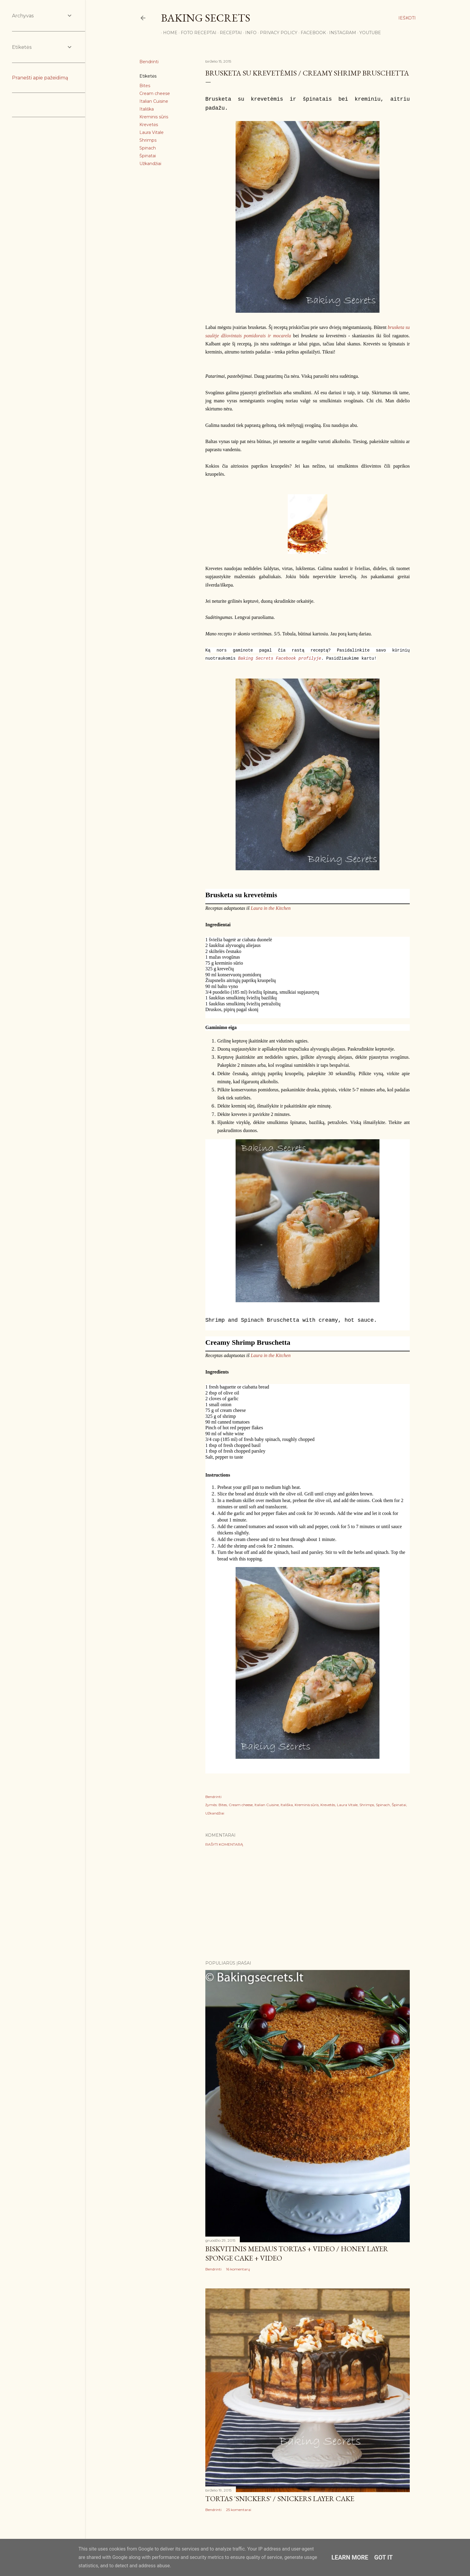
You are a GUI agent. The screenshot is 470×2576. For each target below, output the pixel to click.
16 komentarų (238, 2269)
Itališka (146, 109)
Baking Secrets (205, 18)
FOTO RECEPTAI (196, 32)
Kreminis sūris (153, 117)
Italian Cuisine (153, 101)
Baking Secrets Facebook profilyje (279, 658)
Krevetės (148, 124)
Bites (144, 85)
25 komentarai (238, 2509)
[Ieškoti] (407, 18)
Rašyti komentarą (224, 1844)
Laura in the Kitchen (271, 908)
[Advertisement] (307, 1903)
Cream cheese (154, 93)
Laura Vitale (151, 132)
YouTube (368, 32)
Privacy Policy (276, 32)
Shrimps (147, 140)
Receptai (229, 32)
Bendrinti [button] (149, 61)
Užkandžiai (150, 163)
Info (248, 32)
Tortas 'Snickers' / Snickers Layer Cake (279, 2498)
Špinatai (147, 155)
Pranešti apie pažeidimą (40, 78)
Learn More (350, 2557)
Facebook (311, 32)
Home (168, 32)
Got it (383, 2557)
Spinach (147, 148)
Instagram (340, 32)
